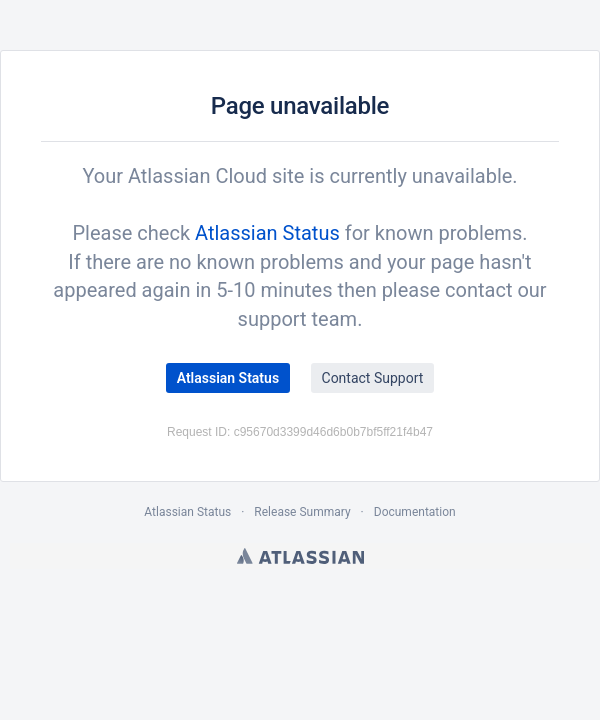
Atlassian (300, 556)
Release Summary (302, 512)
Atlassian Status (267, 233)
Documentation (415, 512)
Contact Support (373, 378)
